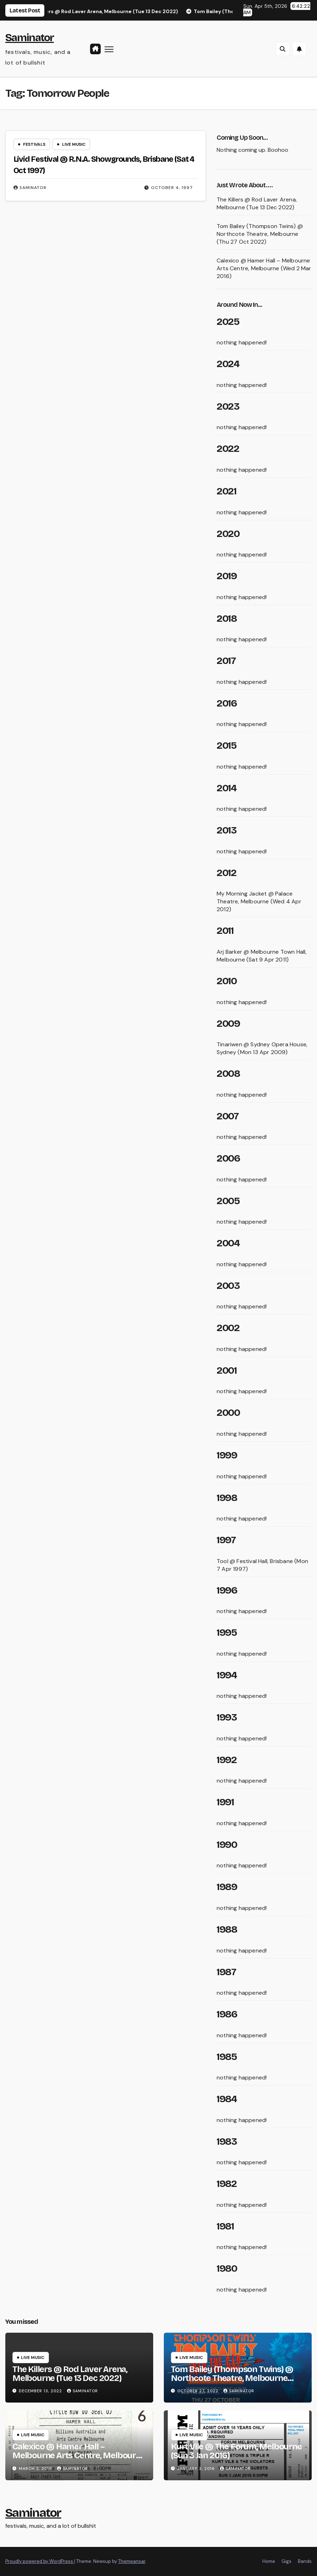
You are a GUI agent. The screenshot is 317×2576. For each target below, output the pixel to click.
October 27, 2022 (198, 2390)
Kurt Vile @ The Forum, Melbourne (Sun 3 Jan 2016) (236, 2451)
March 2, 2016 (36, 2468)
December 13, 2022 (41, 2390)
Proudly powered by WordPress (39, 2561)
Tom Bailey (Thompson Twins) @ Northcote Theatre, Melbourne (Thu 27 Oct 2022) (260, 233)
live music (73, 144)
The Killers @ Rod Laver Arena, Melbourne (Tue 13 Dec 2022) (257, 203)
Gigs (286, 2561)
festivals (34, 144)
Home (268, 2561)
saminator (29, 187)
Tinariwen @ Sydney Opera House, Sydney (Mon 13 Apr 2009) (262, 1048)
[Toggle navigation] (109, 48)
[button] (283, 49)
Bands (305, 2561)
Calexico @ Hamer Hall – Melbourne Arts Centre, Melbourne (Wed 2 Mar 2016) (264, 268)
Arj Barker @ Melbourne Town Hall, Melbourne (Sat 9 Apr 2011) (262, 955)
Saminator (29, 37)
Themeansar (131, 2561)
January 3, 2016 (196, 2468)
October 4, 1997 (172, 187)
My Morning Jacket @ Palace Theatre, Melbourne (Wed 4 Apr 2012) (259, 901)
